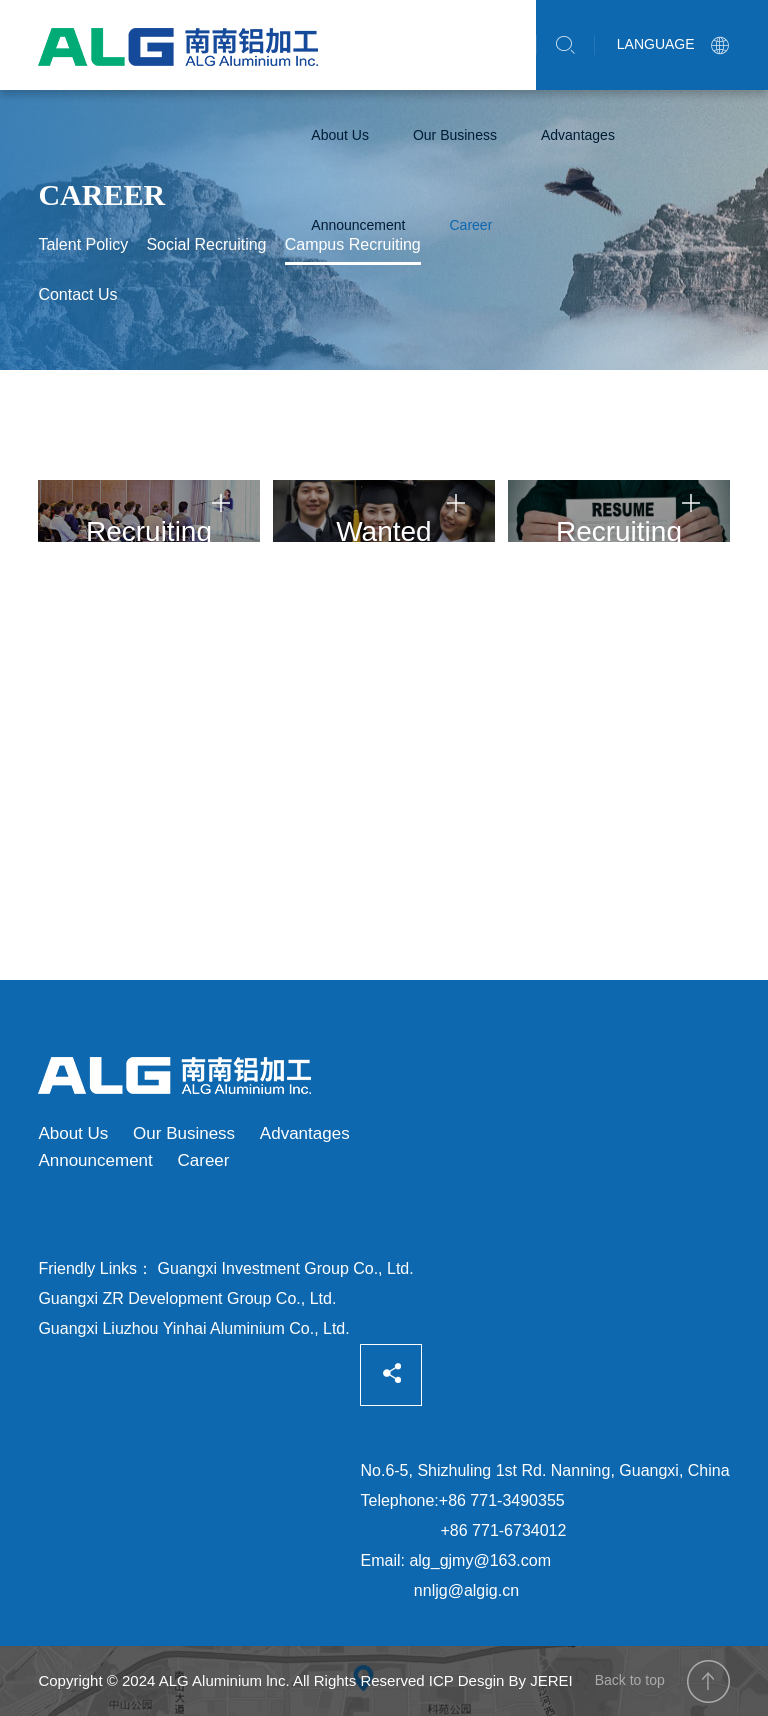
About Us (340, 135)
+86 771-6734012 (504, 1530)
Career (471, 225)
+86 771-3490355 (502, 1500)
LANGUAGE (673, 44)
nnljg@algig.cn (466, 1590)
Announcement (358, 225)
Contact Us (77, 294)
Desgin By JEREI (515, 1680)
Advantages (578, 135)
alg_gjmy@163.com (480, 1560)
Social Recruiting (206, 244)
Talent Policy (83, 244)
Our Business (455, 135)
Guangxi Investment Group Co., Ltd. (286, 1268)
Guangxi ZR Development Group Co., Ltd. (187, 1298)
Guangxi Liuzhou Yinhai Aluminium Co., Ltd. (193, 1328)
